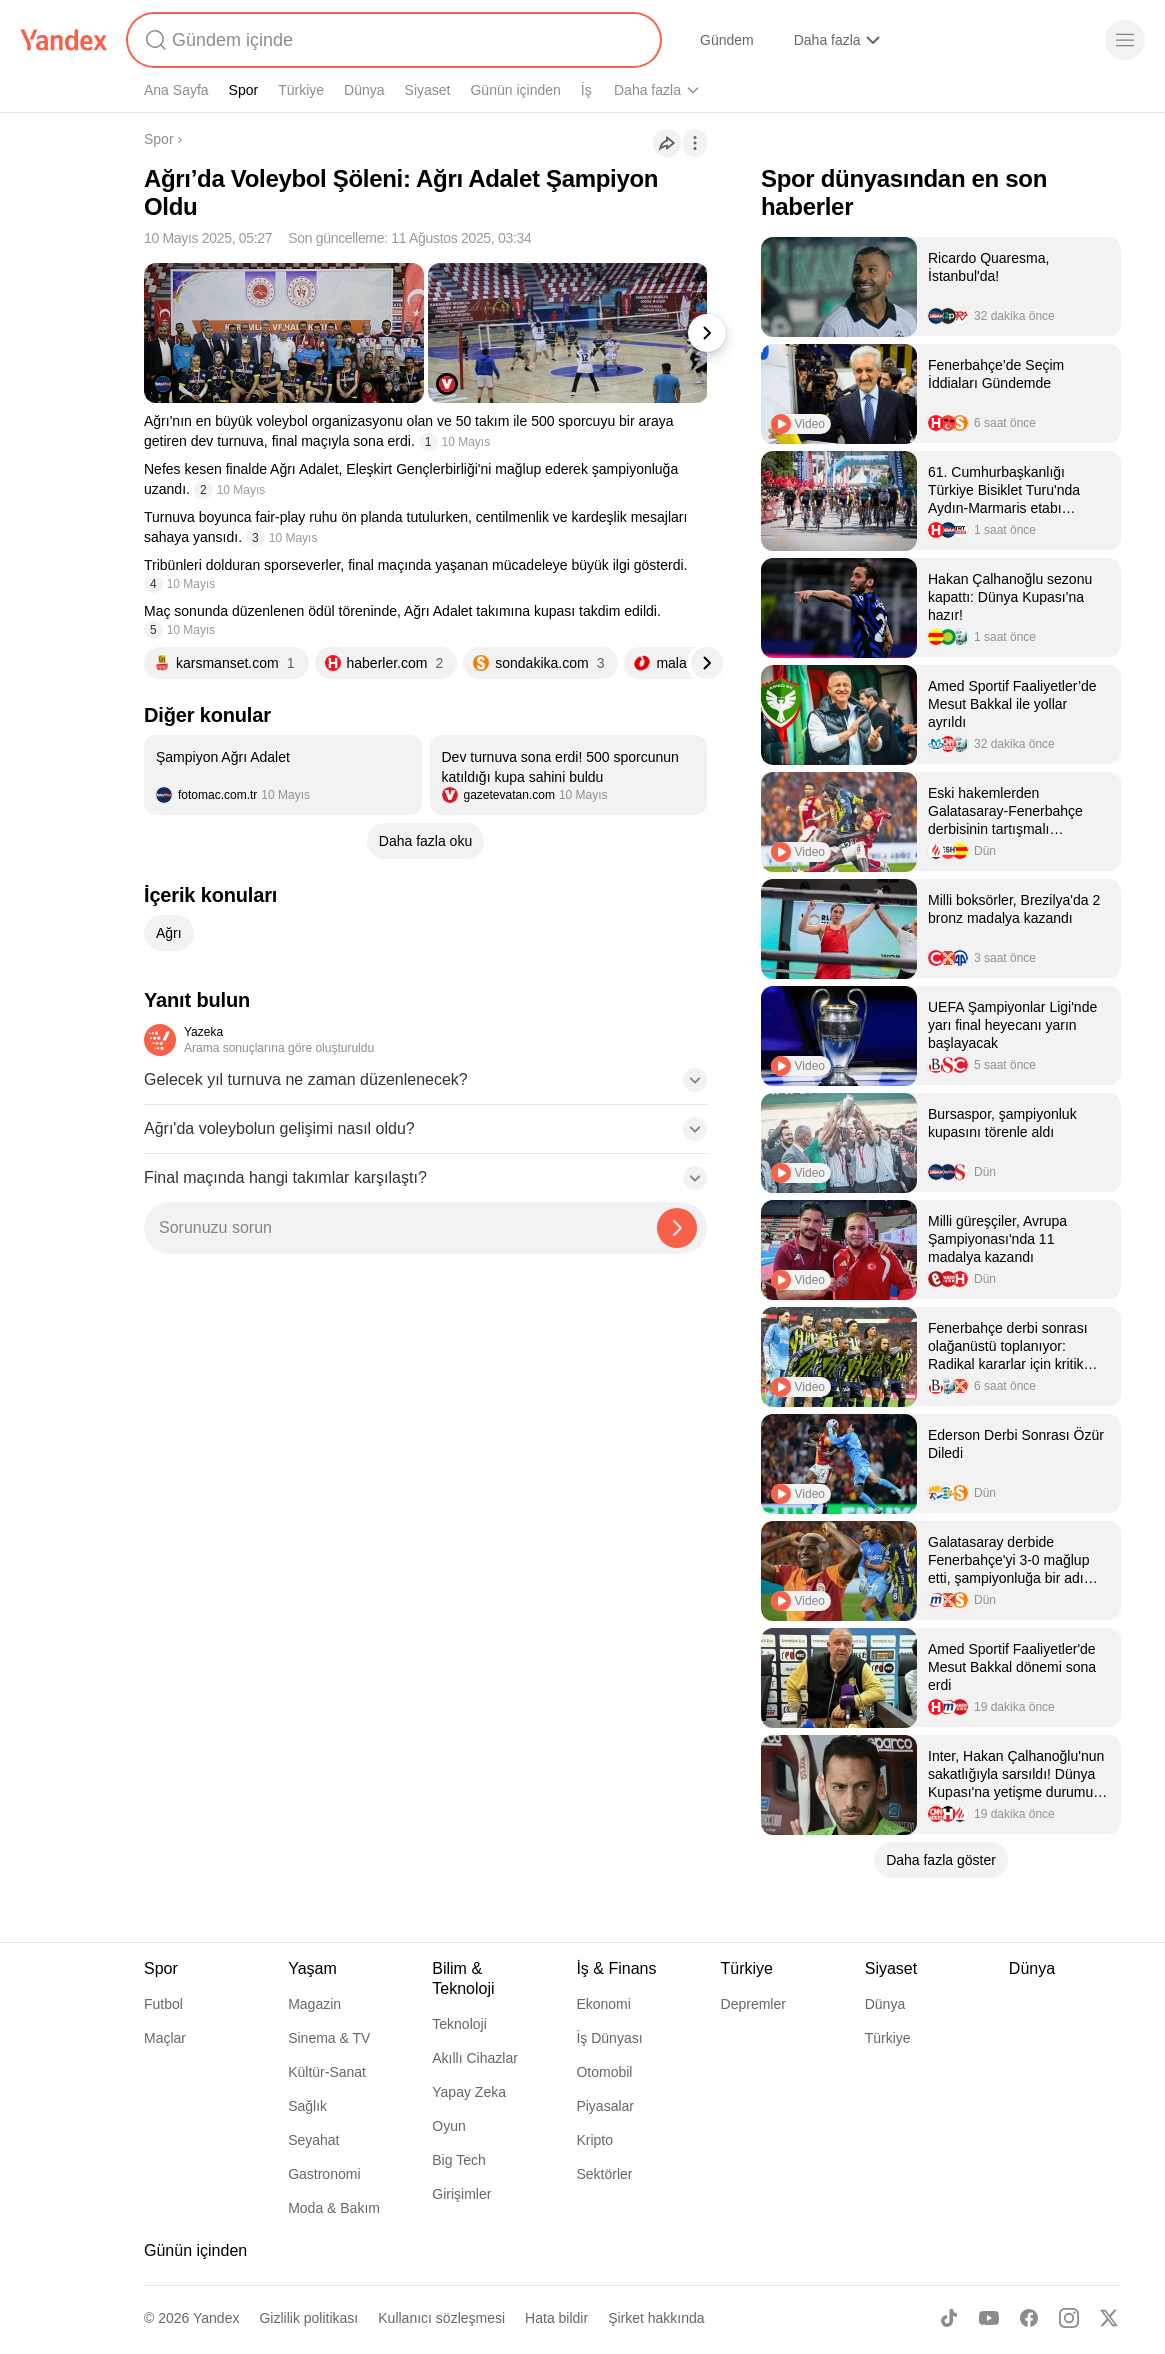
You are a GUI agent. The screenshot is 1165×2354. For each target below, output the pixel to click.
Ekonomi (603, 2004)
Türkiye (301, 90)
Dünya (364, 90)
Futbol (163, 2004)
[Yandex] (64, 40)
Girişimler (461, 2194)
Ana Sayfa (176, 90)
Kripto (594, 2140)
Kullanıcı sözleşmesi (441, 2318)
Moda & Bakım (334, 2208)
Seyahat (313, 2140)
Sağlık (307, 2106)
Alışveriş (820, 40)
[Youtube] (989, 2318)
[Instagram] (1069, 2318)
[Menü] (1125, 40)
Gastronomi (324, 2174)
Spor (244, 90)
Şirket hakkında (656, 2318)
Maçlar (165, 2038)
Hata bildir (556, 2318)
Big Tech (458, 2160)
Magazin (314, 2004)
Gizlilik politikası (308, 2318)
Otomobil (604, 2072)
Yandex (216, 2318)
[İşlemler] (695, 143)
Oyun (448, 2126)
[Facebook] (1029, 2318)
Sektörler (604, 2174)
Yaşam (754, 90)
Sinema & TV (329, 2038)
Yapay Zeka (469, 2092)
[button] (425, 1086)
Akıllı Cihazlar (475, 2058)
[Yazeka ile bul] (677, 1228)
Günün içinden (515, 90)
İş (586, 90)
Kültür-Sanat (327, 2072)
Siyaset (428, 90)
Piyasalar (605, 2106)
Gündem (727, 40)
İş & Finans (616, 1968)
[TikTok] (949, 2318)
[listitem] (283, 775)
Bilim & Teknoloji (663, 90)
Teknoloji (459, 2024)
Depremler (753, 2004)
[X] (1109, 2318)
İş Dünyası (609, 2038)
